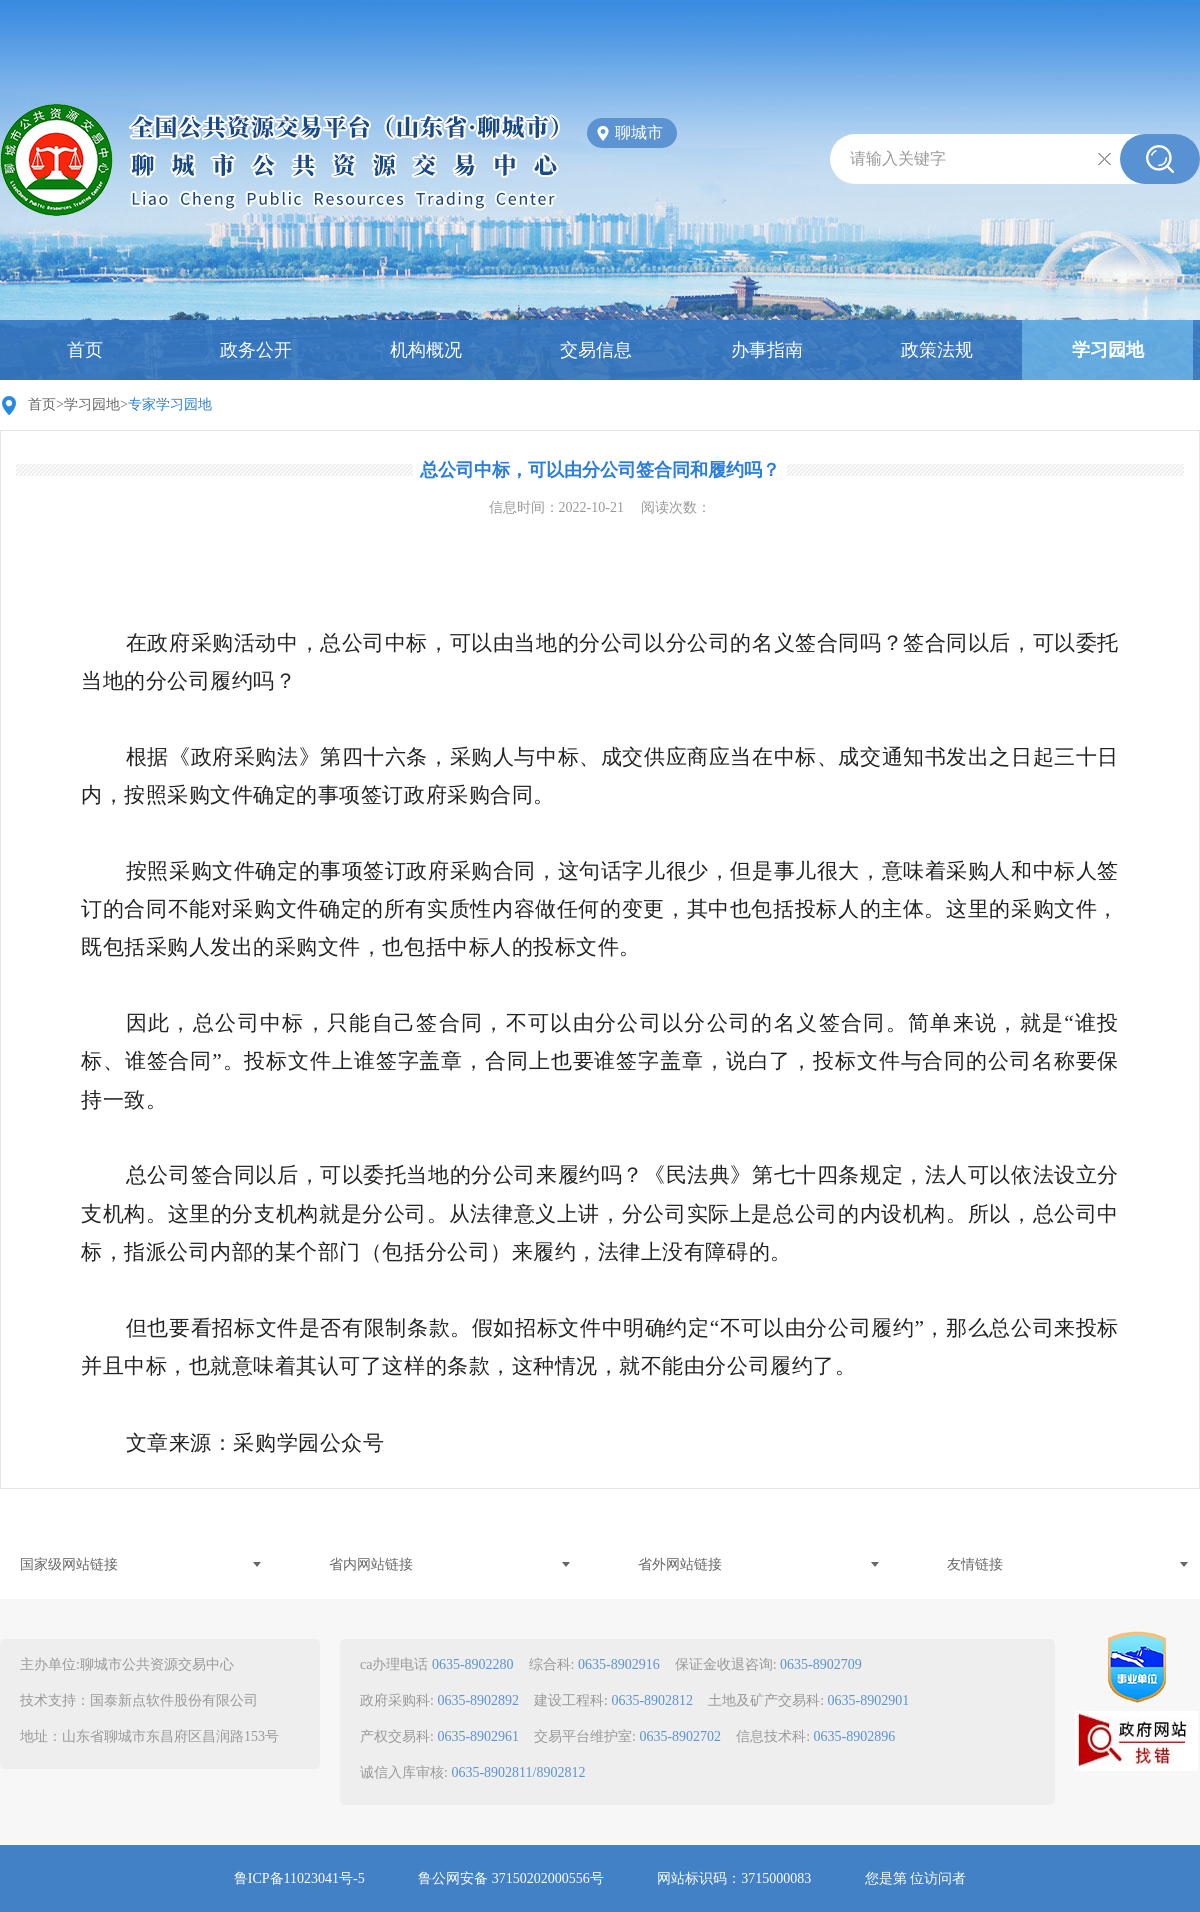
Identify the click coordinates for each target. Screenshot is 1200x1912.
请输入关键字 (898, 158)
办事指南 (767, 350)
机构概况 (426, 350)
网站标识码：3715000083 (734, 1878)
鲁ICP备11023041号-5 (299, 1878)
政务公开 (256, 350)
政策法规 (937, 350)
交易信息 (596, 350)
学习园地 (1108, 350)
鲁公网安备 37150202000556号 (511, 1878)
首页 (85, 350)
